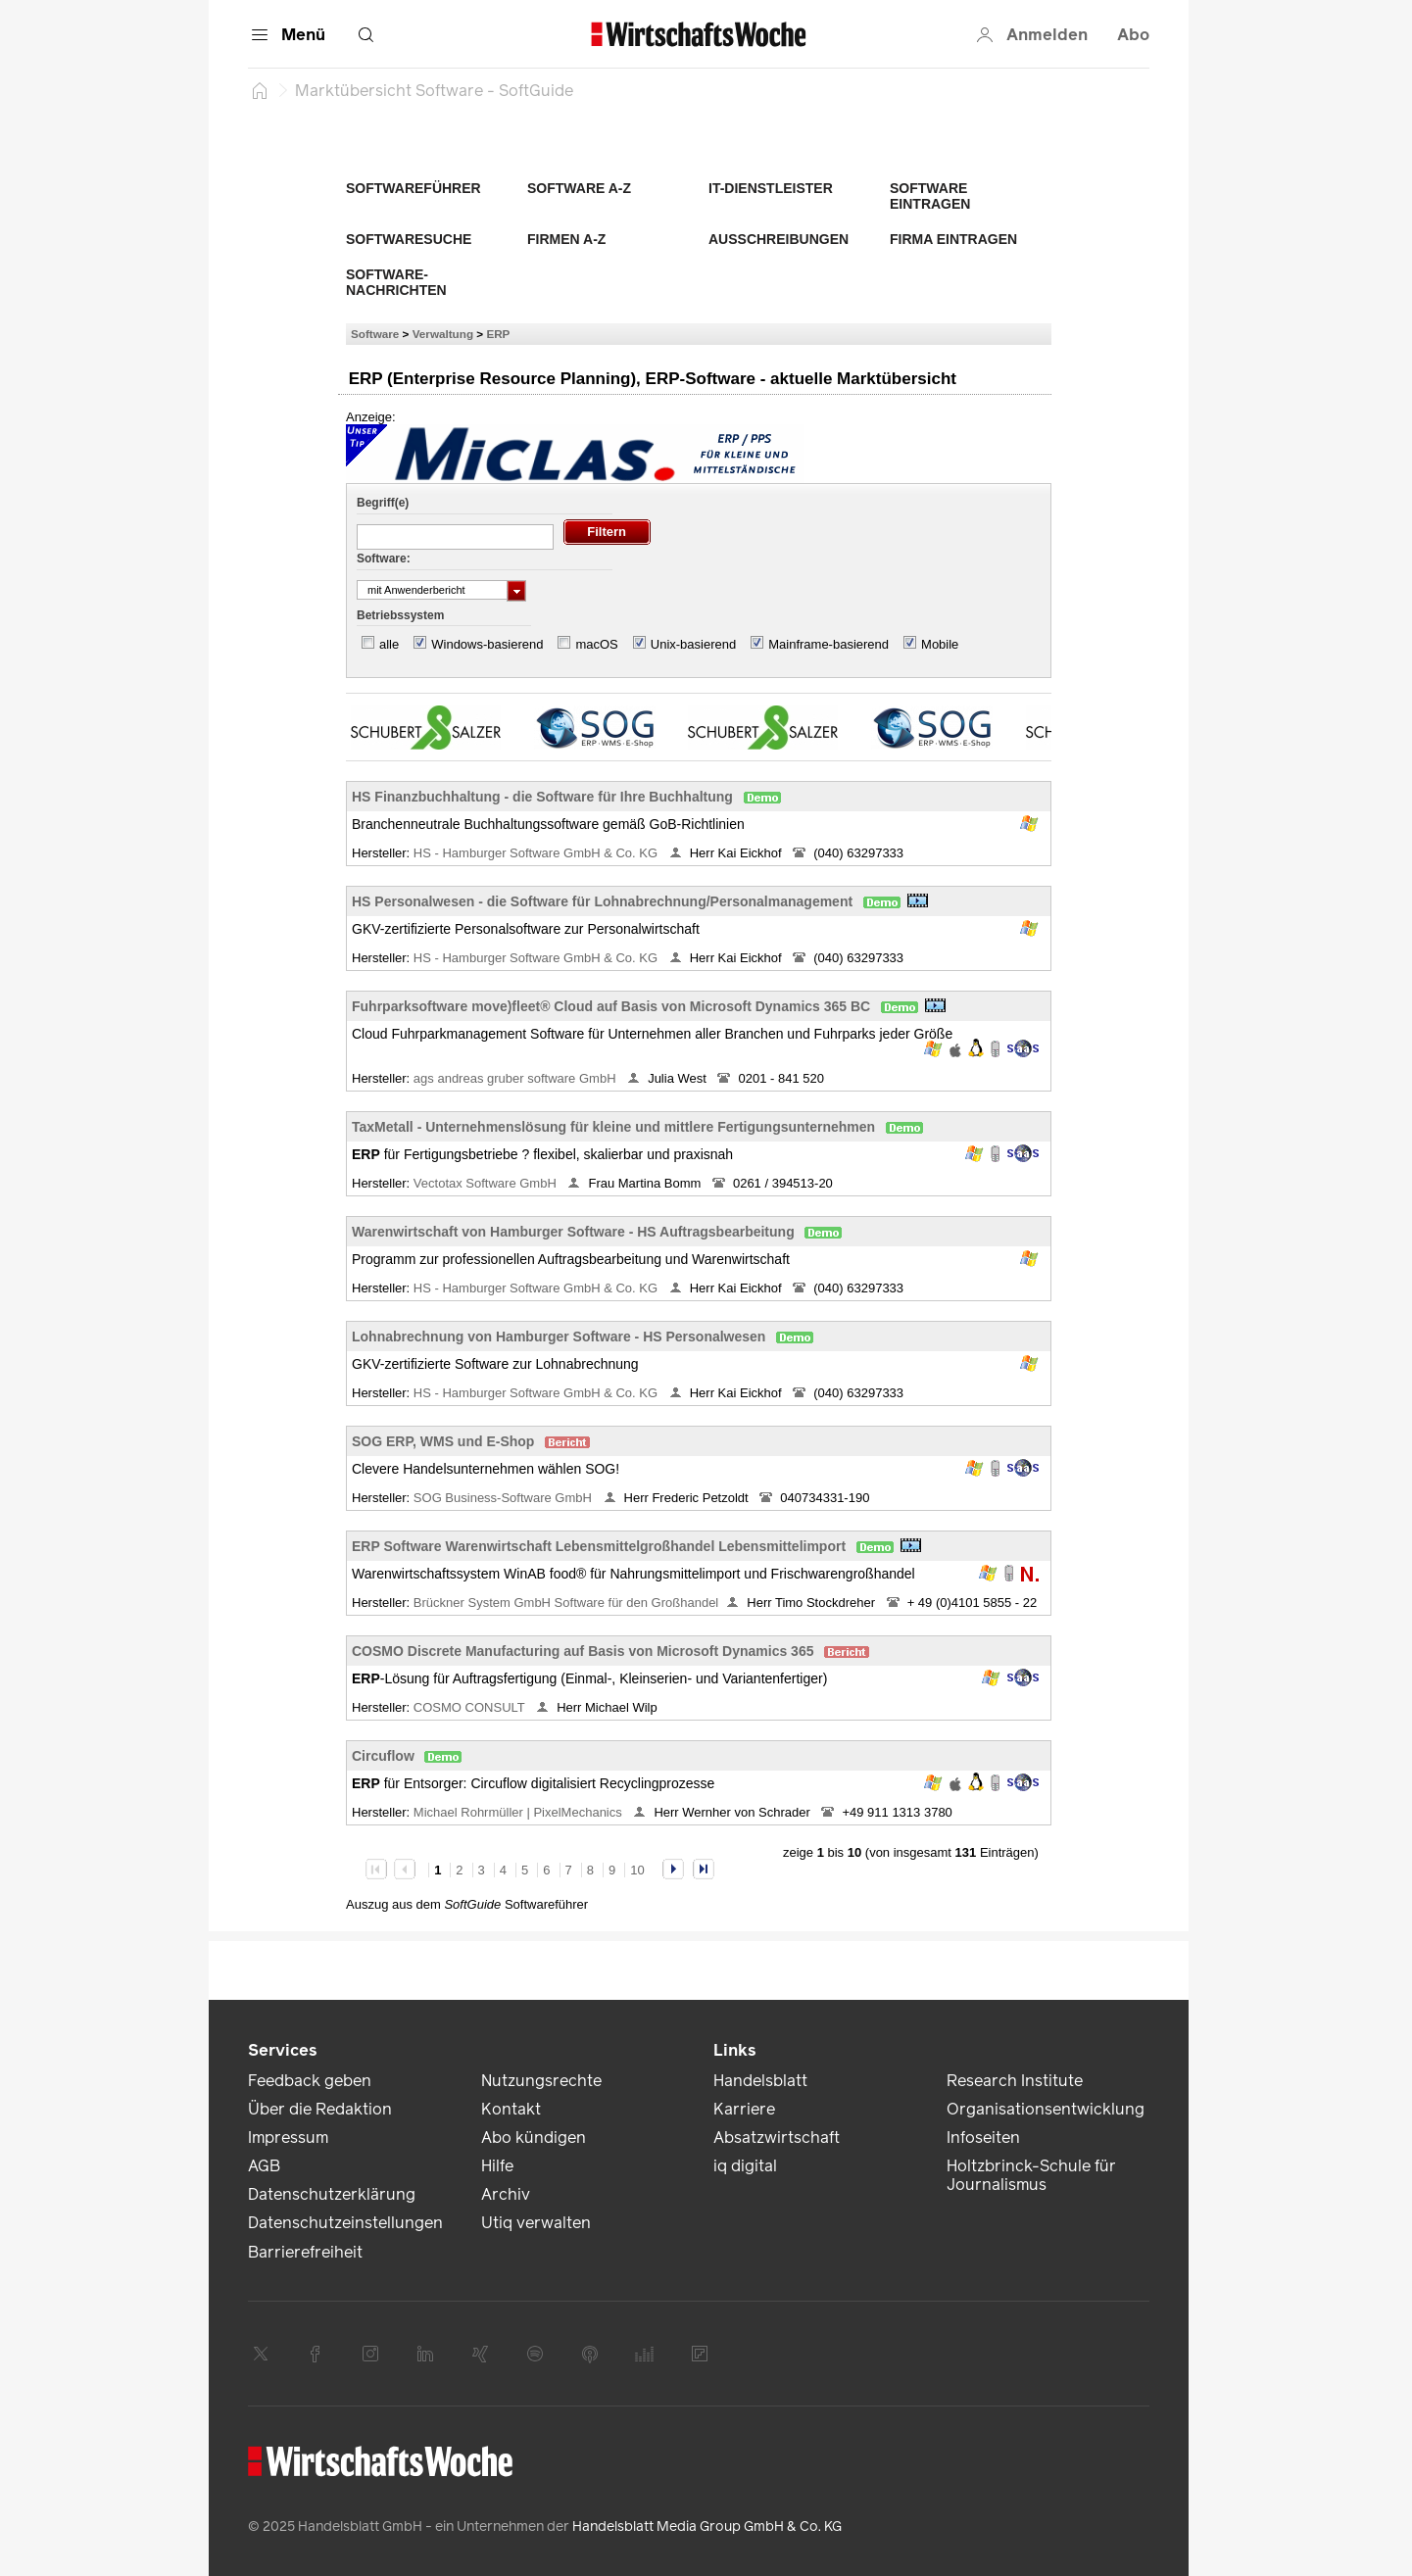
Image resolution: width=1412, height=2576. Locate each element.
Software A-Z (579, 188)
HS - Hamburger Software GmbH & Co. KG (537, 853)
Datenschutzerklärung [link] (331, 2194)
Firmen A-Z (566, 239)
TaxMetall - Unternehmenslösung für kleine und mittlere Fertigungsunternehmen (613, 1127)
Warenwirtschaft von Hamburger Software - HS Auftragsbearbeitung (573, 1231)
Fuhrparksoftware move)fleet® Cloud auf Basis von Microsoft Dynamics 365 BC (611, 1006)
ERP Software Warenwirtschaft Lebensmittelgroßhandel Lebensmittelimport (599, 1546)
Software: (384, 558)
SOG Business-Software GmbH (505, 1497)
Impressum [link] (288, 2137)
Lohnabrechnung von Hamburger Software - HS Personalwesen (558, 1336)
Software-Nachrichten (396, 282)
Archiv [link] (505, 2194)
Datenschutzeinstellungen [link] (345, 2222)
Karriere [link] (744, 2109)
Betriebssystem (400, 615)
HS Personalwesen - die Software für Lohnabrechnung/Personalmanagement (602, 901)
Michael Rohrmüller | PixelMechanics (520, 1812)
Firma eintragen (953, 239)
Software (375, 333)
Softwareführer (413, 188)
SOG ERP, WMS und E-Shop (443, 1441)
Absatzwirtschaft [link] (776, 2137)
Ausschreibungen (778, 239)
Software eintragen (930, 196)
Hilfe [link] (497, 2166)
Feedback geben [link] (309, 2080)
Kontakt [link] (511, 2109)
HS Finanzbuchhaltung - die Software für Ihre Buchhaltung (542, 796)
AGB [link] (264, 2166)
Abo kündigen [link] (533, 2137)
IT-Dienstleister (770, 188)
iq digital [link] (745, 2166)
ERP (498, 333)
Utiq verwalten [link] (536, 2222)
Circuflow (383, 1756)
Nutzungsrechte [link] (541, 2080)
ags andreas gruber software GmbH (516, 1078)
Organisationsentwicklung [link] (1045, 2109)
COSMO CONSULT (471, 1707)
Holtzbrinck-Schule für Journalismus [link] (1031, 2175)
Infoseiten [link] (983, 2137)
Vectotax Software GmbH (487, 1183)
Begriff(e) (383, 503)
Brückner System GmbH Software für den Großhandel (566, 1602)
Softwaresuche (408, 239)
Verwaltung (443, 333)
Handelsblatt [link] (760, 2080)
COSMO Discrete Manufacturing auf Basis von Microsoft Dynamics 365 (582, 1651)
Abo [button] (1133, 35)
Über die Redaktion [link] (320, 2109)
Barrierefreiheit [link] (305, 2252)
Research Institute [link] (1015, 2080)
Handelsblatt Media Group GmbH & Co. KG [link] (707, 2526)
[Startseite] (259, 90)
